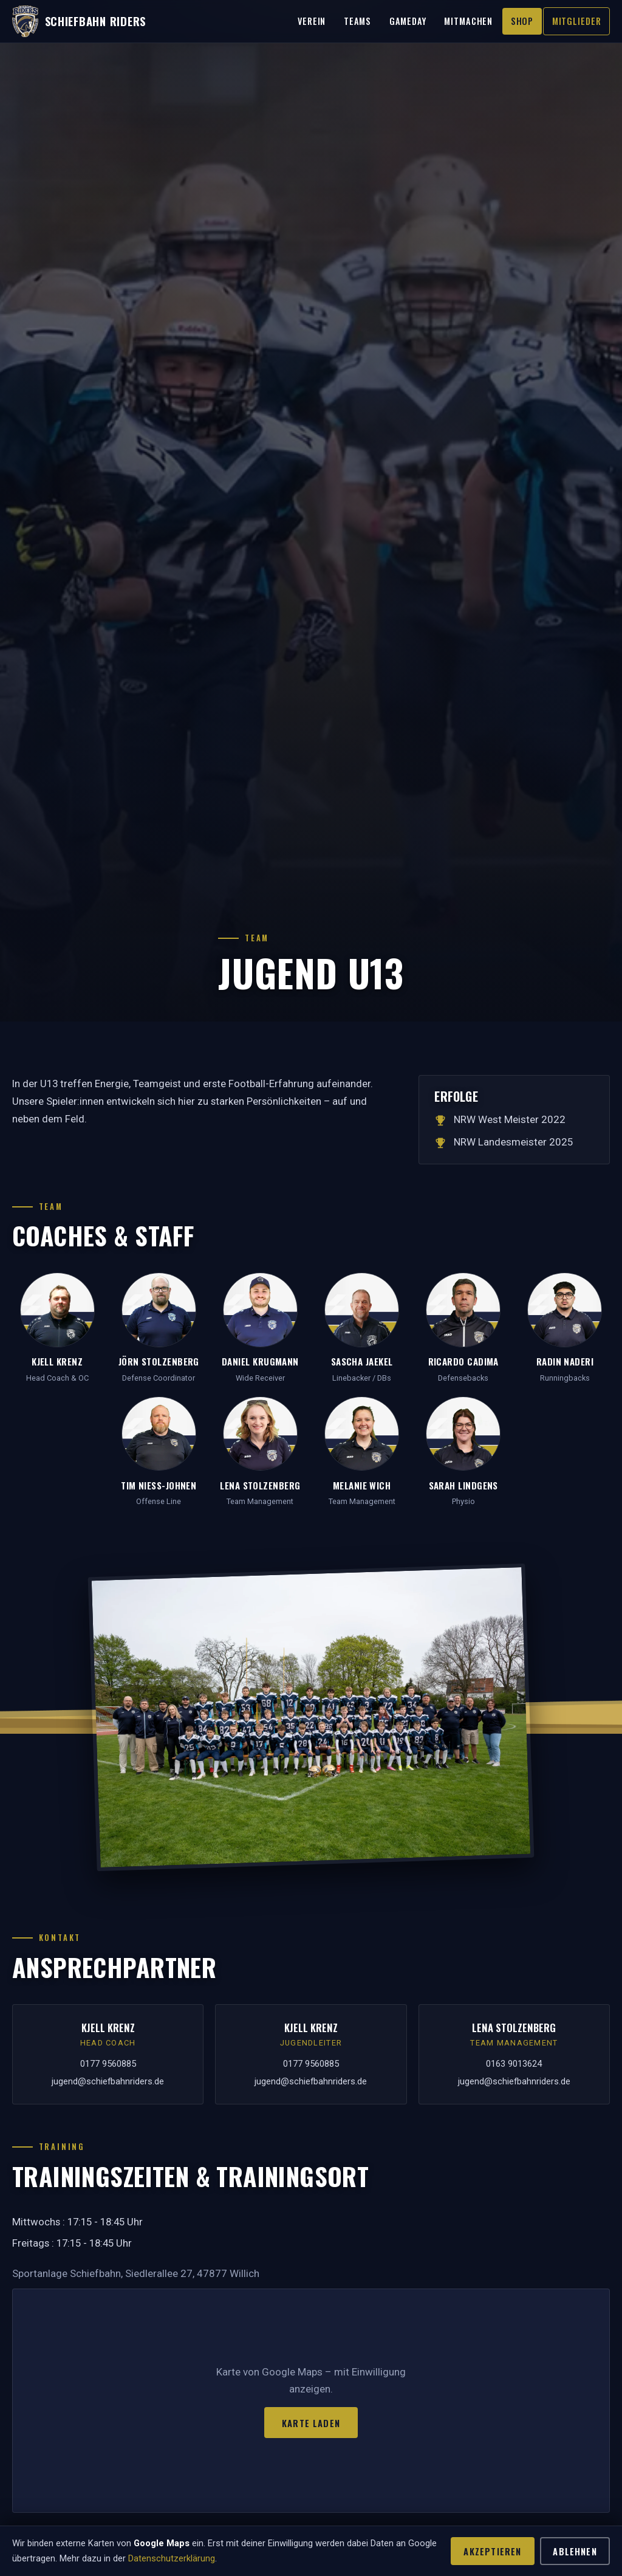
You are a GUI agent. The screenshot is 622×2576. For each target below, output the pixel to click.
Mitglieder (576, 21)
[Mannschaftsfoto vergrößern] (311, 1717)
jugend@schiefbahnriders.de (108, 2081)
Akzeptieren (492, 2551)
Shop (522, 21)
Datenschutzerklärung (171, 2558)
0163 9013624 (514, 2063)
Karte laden (311, 2423)
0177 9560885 (108, 2063)
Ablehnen (574, 2551)
